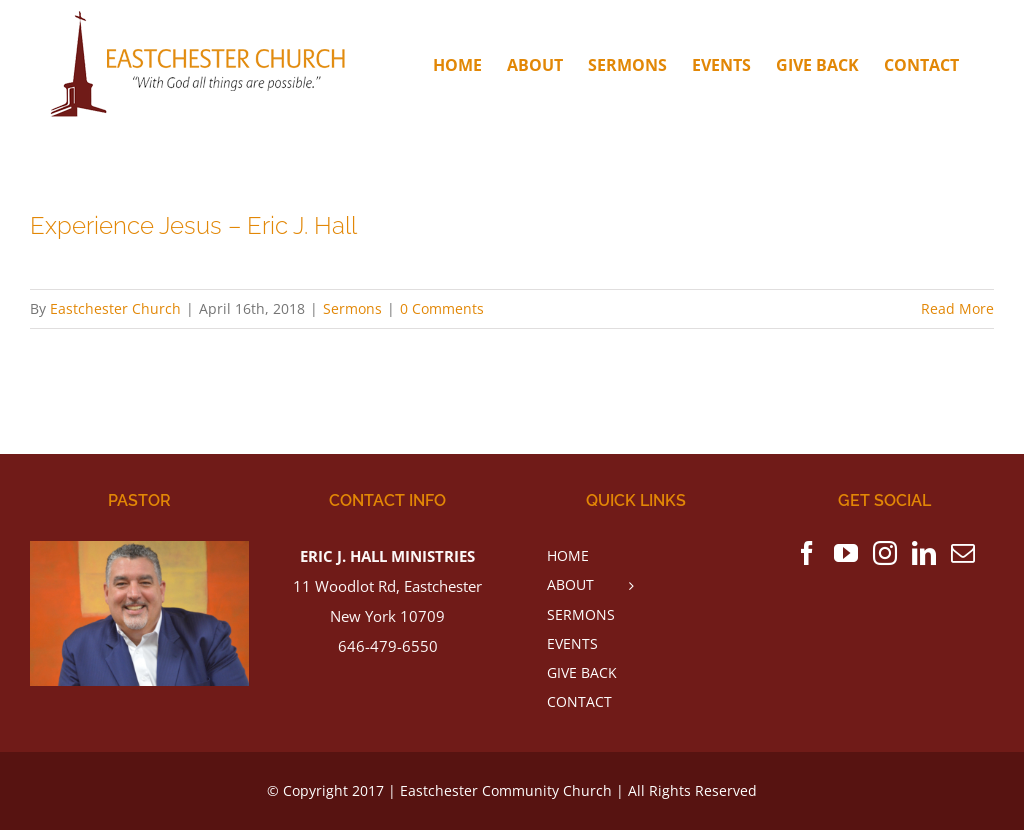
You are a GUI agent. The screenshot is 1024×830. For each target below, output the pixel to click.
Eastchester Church (115, 308)
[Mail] (963, 553)
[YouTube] (846, 553)
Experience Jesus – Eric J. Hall (193, 226)
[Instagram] (885, 553)
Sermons (352, 308)
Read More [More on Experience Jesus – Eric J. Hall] (957, 308)
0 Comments (442, 308)
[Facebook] (807, 553)
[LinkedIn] (924, 553)
